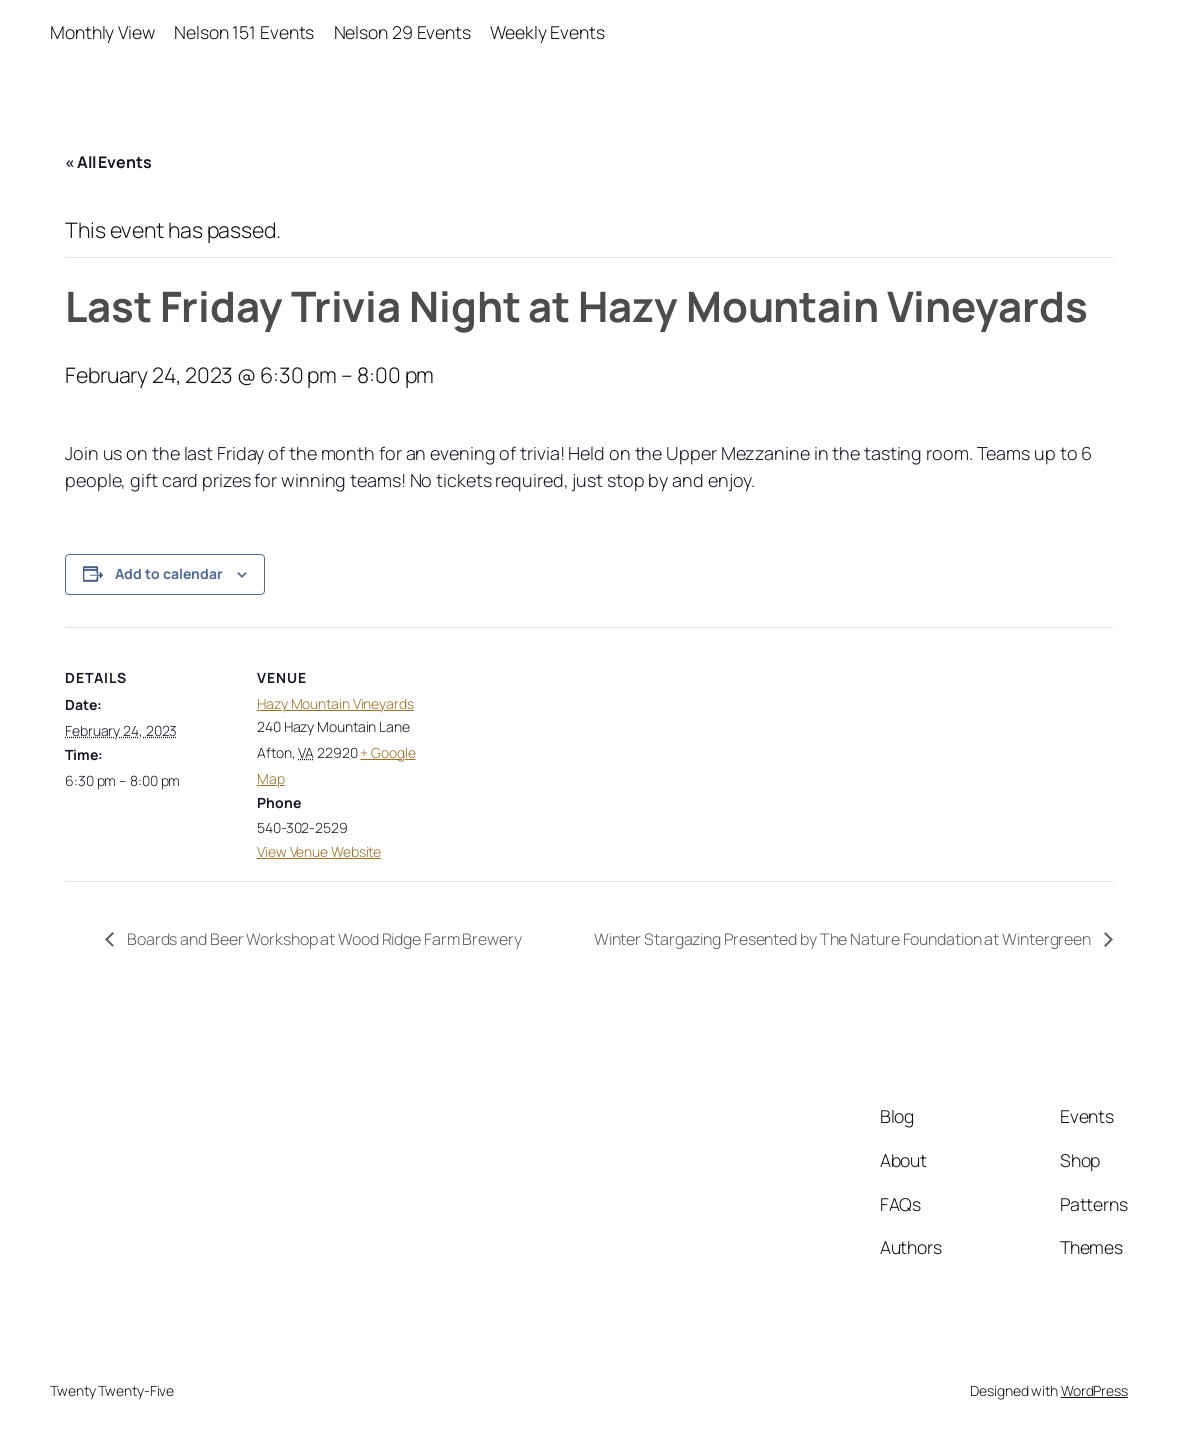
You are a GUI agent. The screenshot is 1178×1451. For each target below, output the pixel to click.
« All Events (108, 162)
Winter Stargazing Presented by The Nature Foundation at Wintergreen (844, 939)
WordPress (1094, 1390)
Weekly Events (547, 32)
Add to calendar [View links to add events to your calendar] (169, 573)
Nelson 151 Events (244, 32)
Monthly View (102, 32)
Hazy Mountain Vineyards (335, 703)
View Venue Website (319, 851)
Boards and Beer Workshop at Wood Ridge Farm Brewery (323, 939)
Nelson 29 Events (402, 32)
